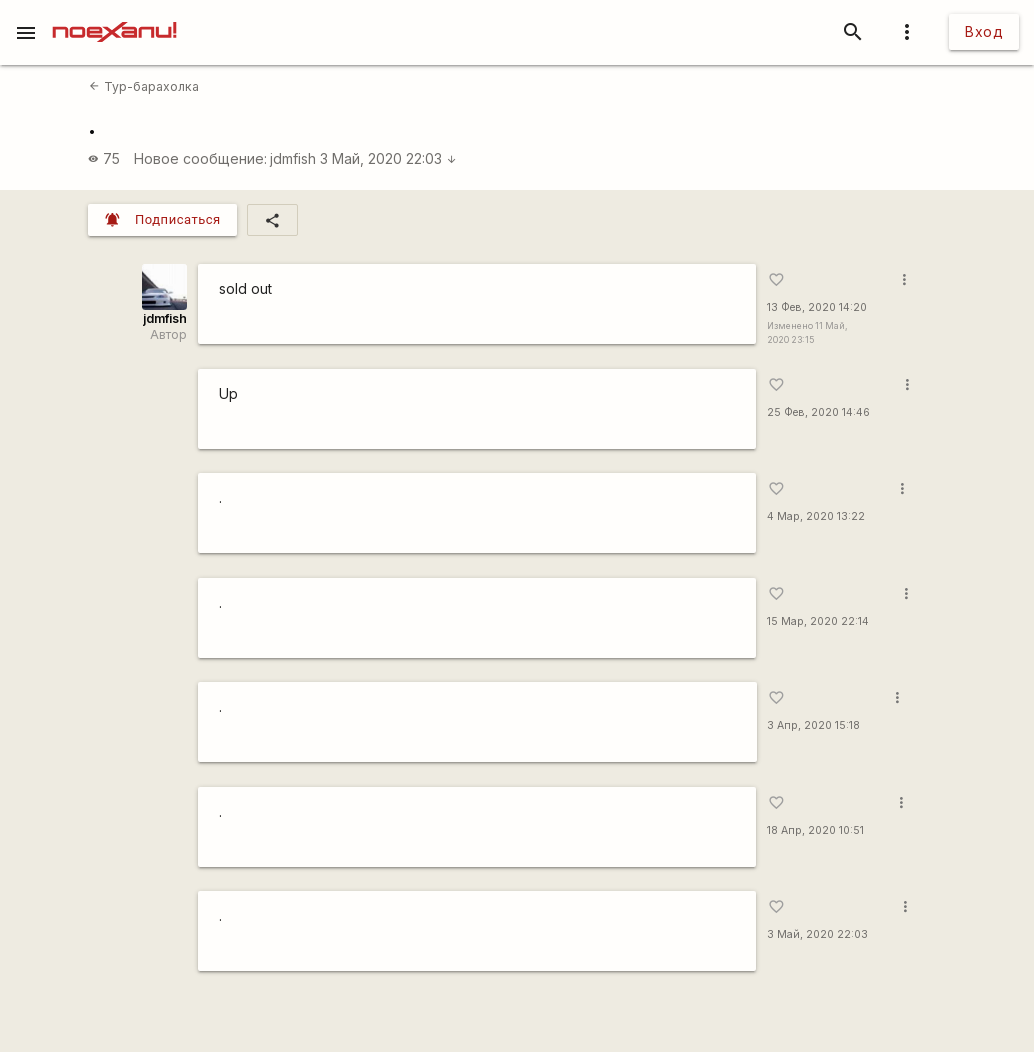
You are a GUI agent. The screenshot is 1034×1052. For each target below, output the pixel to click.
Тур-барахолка (143, 86)
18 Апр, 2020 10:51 (815, 830)
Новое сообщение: (200, 158)
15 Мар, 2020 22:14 (818, 621)
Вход (984, 31)
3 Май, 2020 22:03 (388, 158)
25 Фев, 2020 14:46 (818, 412)
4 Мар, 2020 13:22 (816, 516)
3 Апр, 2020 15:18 (813, 725)
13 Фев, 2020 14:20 (817, 307)
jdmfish (293, 158)
